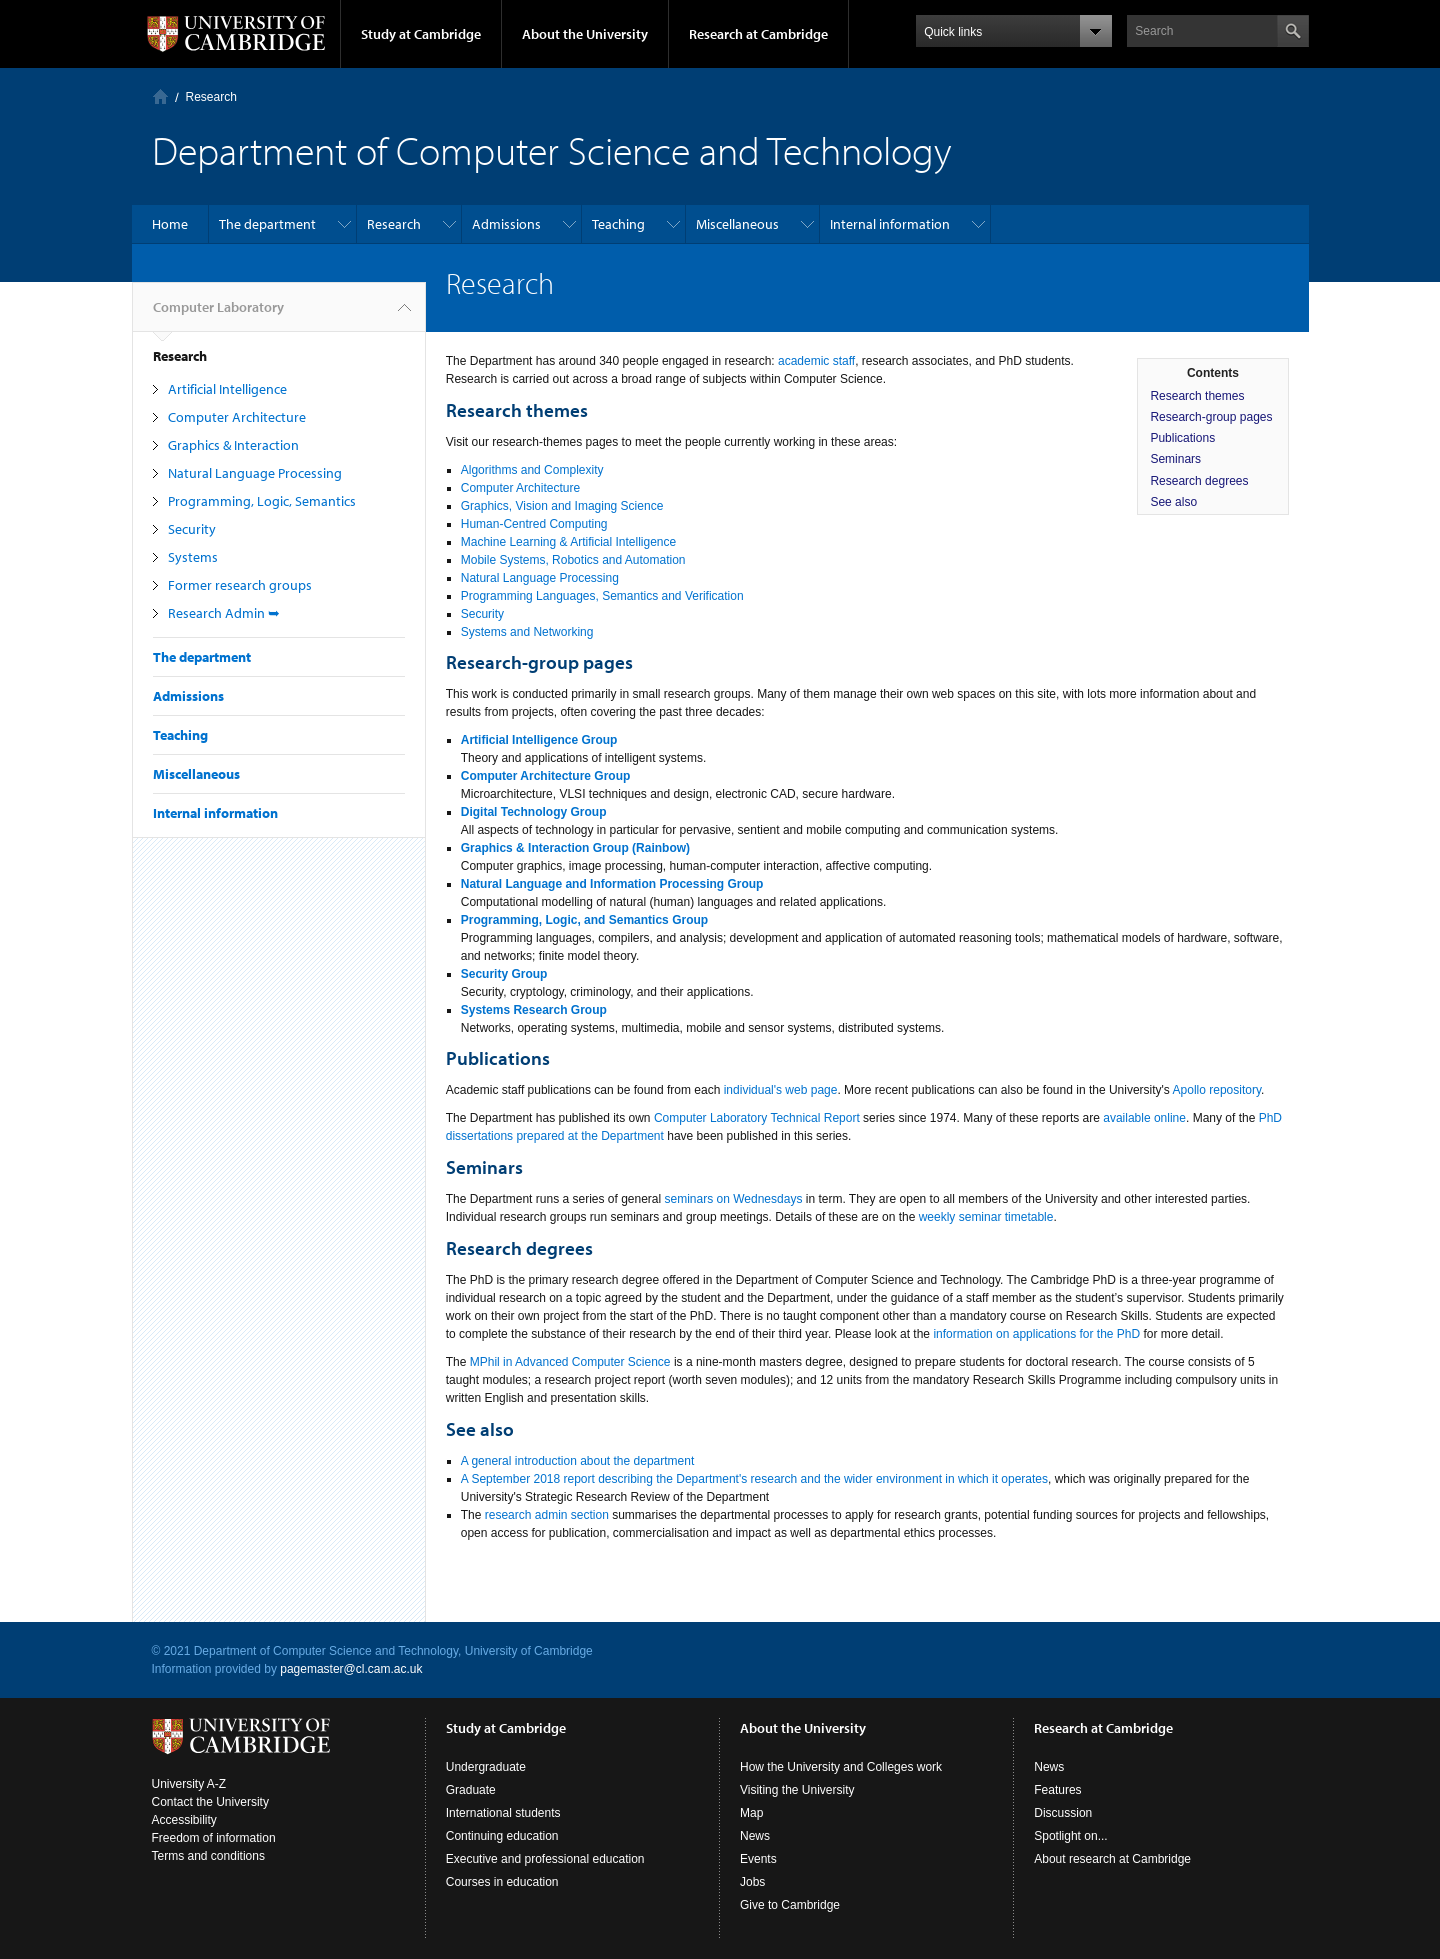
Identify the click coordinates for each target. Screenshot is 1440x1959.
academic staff (816, 361)
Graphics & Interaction (233, 445)
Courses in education (502, 1882)
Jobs (752, 1882)
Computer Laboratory (160, 96)
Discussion (1063, 1813)
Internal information (890, 224)
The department (267, 224)
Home (170, 224)
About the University (585, 34)
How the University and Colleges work (841, 1767)
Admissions (506, 224)
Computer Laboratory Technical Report (757, 1118)
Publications (1182, 438)
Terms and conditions (208, 1856)
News (755, 1836)
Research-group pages (1211, 417)
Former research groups (240, 585)
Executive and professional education (545, 1859)
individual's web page (781, 1090)
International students (503, 1813)
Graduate (471, 1790)
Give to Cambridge (790, 1905)
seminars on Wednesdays (734, 1199)
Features (1057, 1790)
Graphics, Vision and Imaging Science (562, 506)
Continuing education (502, 1836)
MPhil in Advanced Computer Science (570, 1362)
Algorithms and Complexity (532, 470)
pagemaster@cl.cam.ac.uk (351, 1669)
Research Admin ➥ (224, 613)
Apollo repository (1217, 1090)
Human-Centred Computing (534, 524)
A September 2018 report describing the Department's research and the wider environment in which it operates (754, 1479)
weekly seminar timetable (986, 1217)
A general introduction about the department (578, 1461)
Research (394, 224)
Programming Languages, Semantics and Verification (602, 596)
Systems (193, 557)
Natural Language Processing (255, 473)
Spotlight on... (1070, 1836)
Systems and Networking (527, 632)
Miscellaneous (737, 224)
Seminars (1175, 459)
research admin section (547, 1515)
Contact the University (210, 1802)
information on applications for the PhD (1036, 1334)
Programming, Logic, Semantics (262, 501)
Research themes (1197, 396)
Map (751, 1813)
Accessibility (184, 1820)
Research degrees (1199, 481)
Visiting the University (797, 1790)
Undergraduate (486, 1767)
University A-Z (189, 1784)
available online (1144, 1118)
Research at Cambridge (758, 34)
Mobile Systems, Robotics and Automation (573, 560)
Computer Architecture (237, 417)
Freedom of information (214, 1838)
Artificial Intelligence (227, 389)
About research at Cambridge (1112, 1859)
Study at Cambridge (421, 34)
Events (758, 1859)
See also (1173, 502)
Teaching (618, 224)
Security (192, 529)
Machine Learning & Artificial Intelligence (568, 542)
